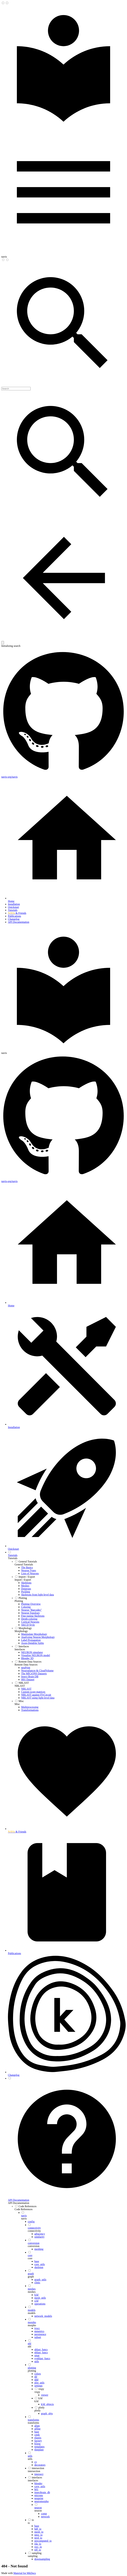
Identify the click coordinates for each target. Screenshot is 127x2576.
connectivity (34, 2230)
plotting (32, 2370)
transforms (33, 2422)
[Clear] (2, 642)
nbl (29, 2346)
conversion (33, 2246)
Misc (17, 1704)
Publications (14, 916)
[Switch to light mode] (7, 260)
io (29, 2522)
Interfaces (20, 1649)
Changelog (13, 919)
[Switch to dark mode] (3, 260)
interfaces (33, 2480)
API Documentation (18, 922)
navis (24, 2218)
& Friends (17, 913)
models (31, 2313)
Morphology (21, 1631)
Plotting (19, 1601)
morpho (32, 2325)
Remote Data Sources (26, 1664)
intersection (34, 2471)
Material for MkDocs (24, 2573)
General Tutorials (24, 1564)
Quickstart (13, 907)
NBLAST (20, 1685)
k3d (36, 2401)
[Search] (16, 388)
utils (30, 2458)
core (30, 2258)
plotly (37, 2410)
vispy (37, 2392)
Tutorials (12, 910)
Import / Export (23, 1579)
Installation (14, 904)
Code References (24, 2209)
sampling (33, 2556)
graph (31, 2276)
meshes (32, 2291)
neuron (38, 2510)
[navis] (63, 128)
